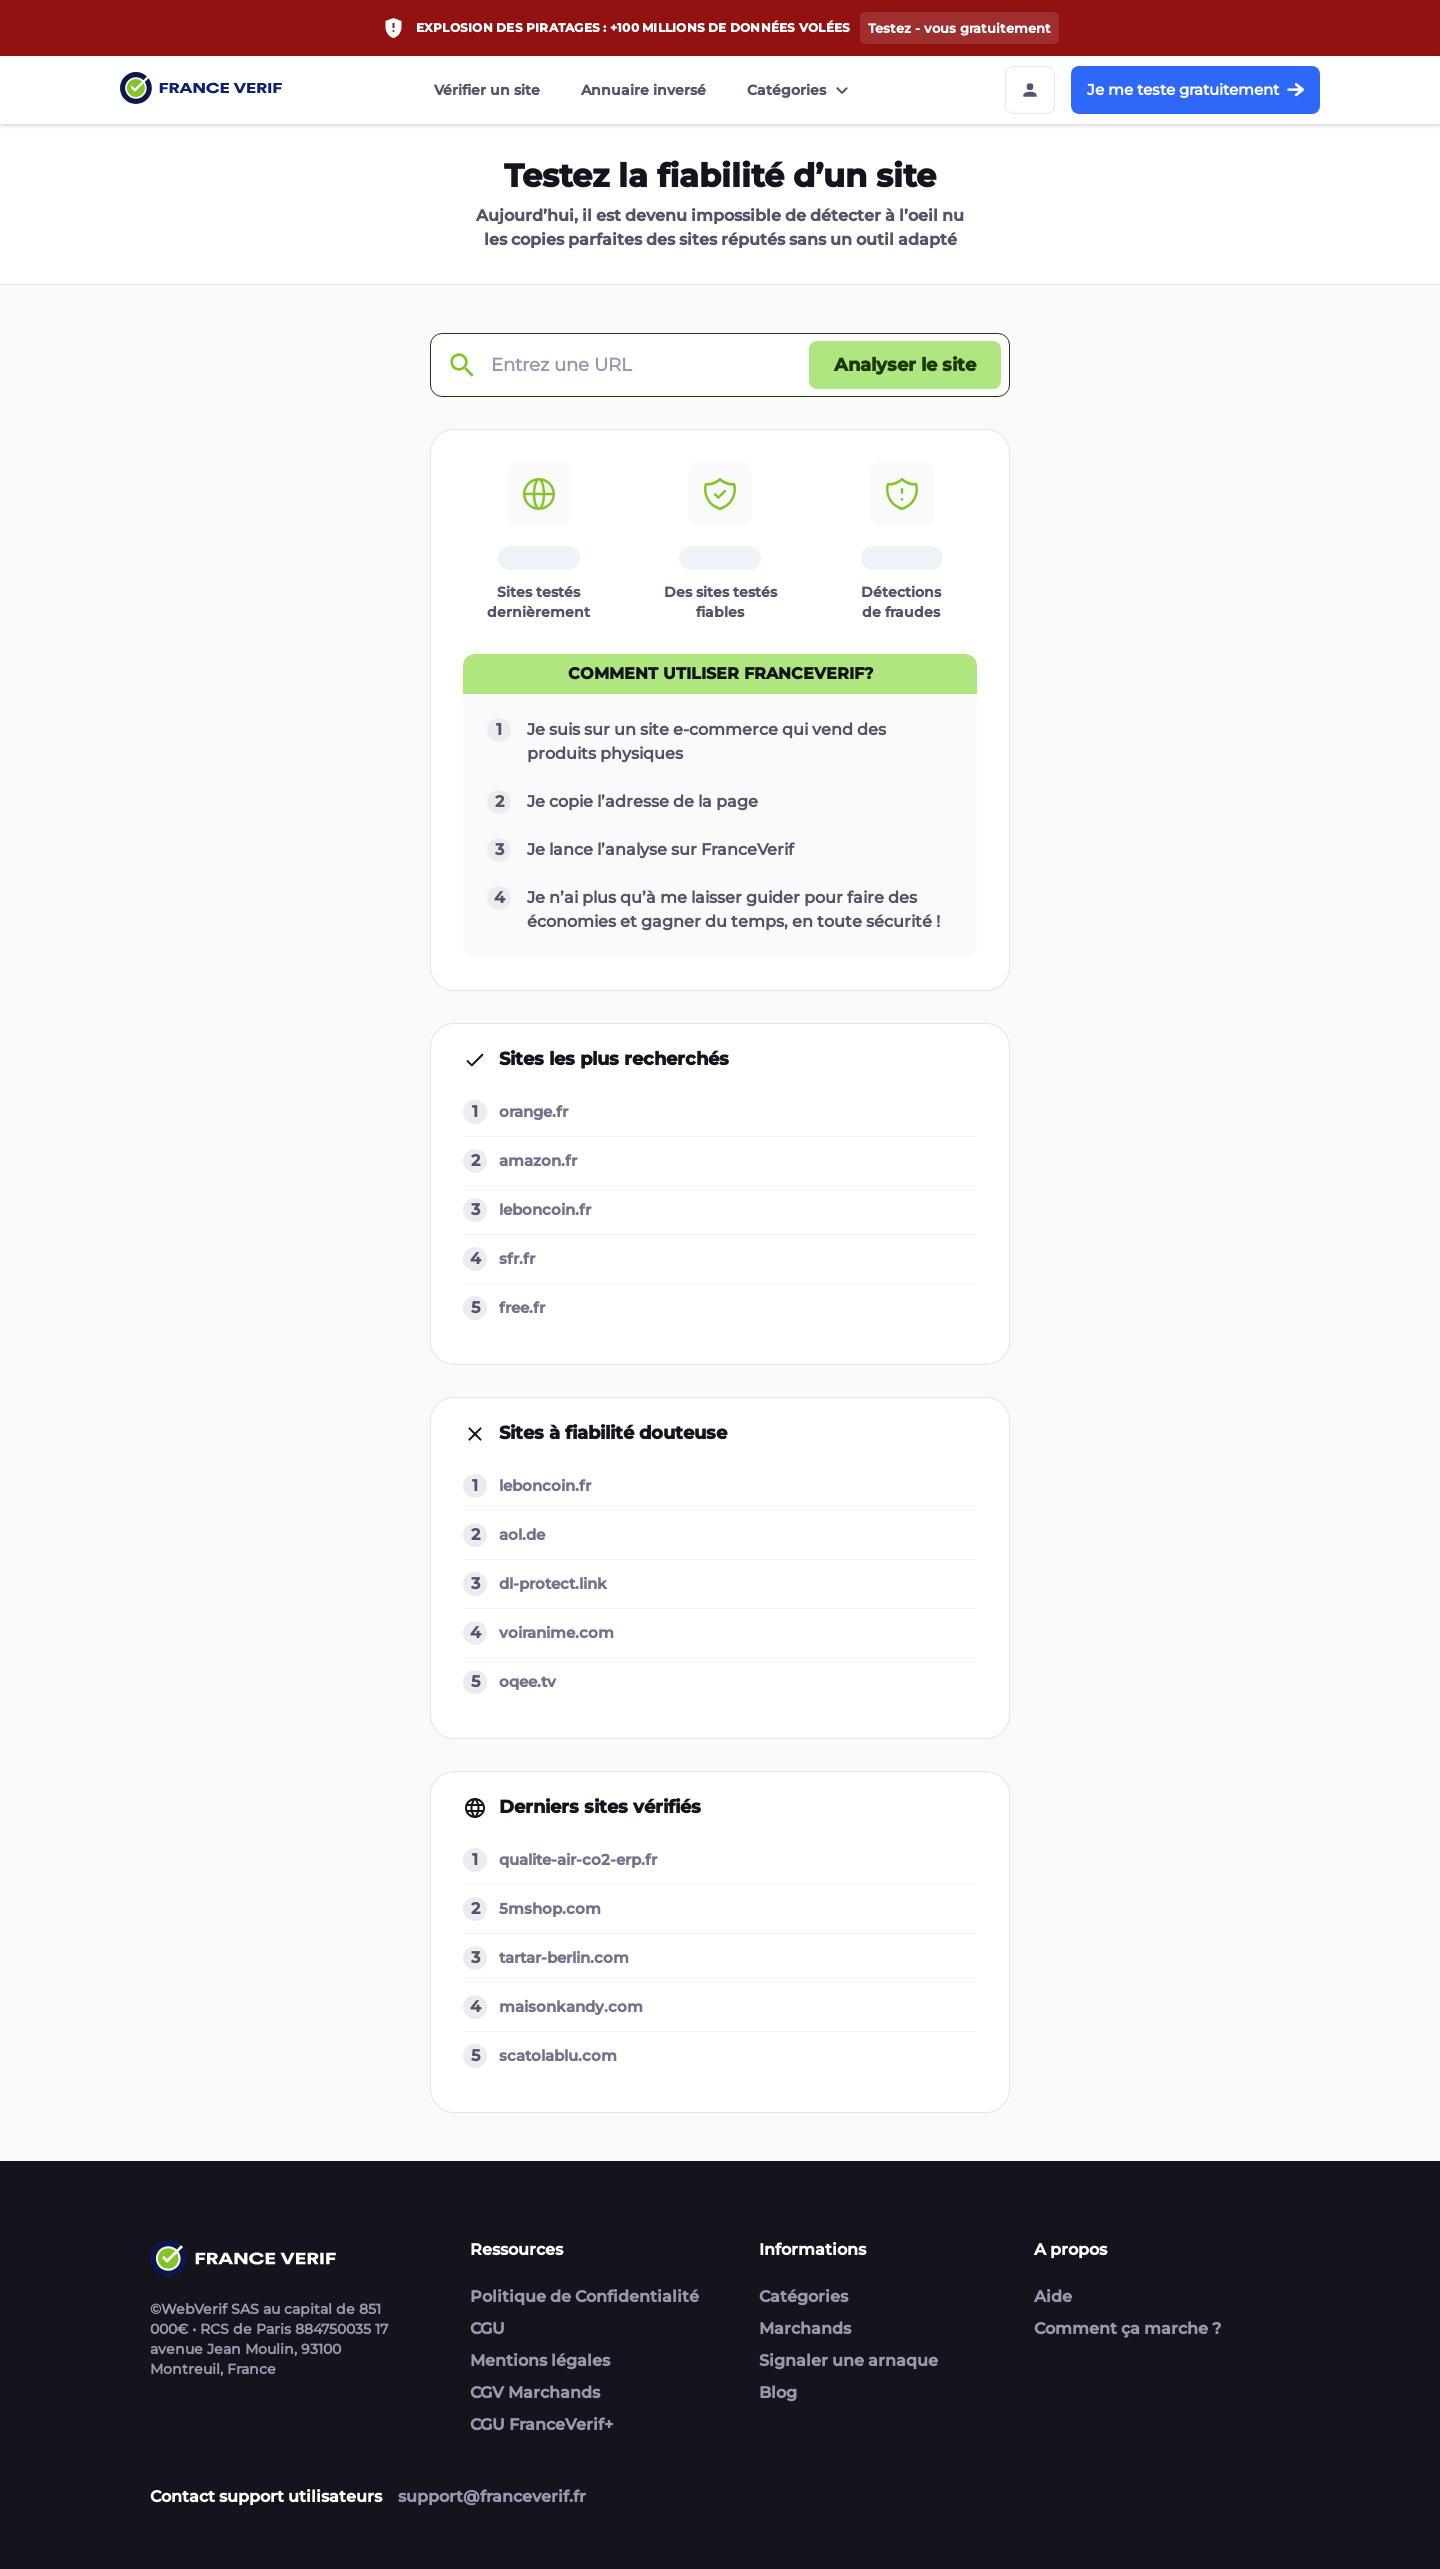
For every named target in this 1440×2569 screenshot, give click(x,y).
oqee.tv (527, 1681)
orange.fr (533, 1111)
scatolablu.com (558, 2055)
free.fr (522, 1307)
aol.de (522, 1534)
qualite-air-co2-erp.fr (578, 1859)
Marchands (805, 2328)
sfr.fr (517, 1258)
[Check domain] (461, 365)
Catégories (800, 90)
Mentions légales (540, 2360)
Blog (778, 2392)
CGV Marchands (535, 2392)
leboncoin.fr (545, 1209)
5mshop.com (550, 1908)
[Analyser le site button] (905, 365)
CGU (487, 2328)
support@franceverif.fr (492, 2496)
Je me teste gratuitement (1195, 89)
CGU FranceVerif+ (541, 2424)
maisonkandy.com (571, 2006)
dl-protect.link (553, 1583)
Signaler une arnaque (848, 2360)
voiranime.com (556, 1632)
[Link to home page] (201, 90)
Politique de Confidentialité (584, 2296)
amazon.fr (538, 1160)
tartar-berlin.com (564, 1957)
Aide (1053, 2296)
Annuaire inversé (643, 90)
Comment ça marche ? (1127, 2328)
